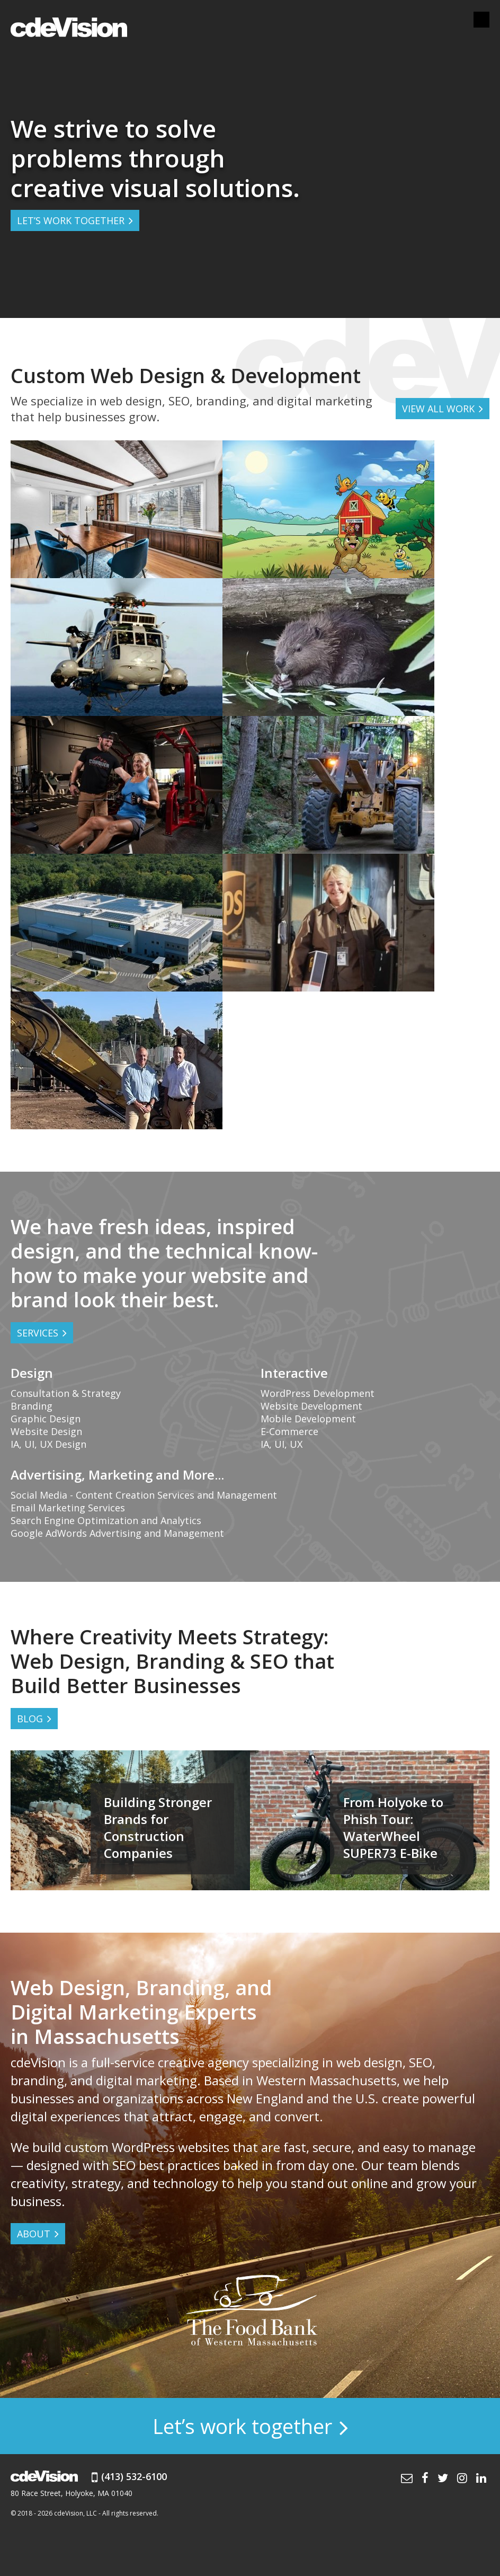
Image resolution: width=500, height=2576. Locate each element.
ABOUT (33, 2233)
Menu (481, 20)
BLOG (30, 1718)
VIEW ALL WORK (438, 408)
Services (37, 1332)
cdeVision (69, 26)
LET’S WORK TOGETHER (70, 220)
